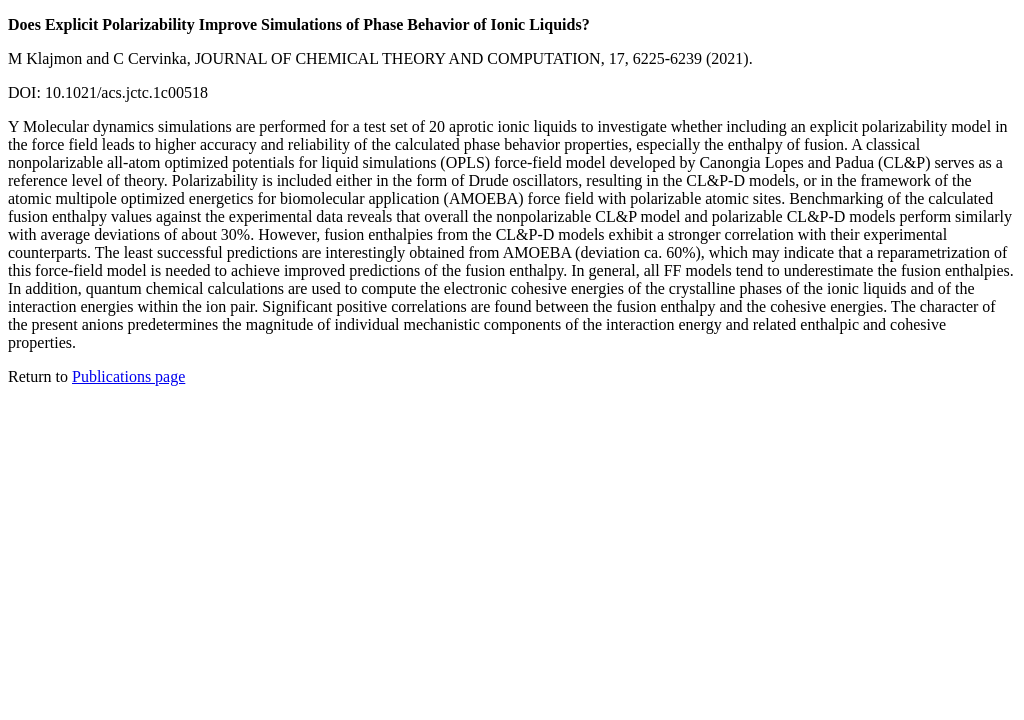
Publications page (128, 376)
